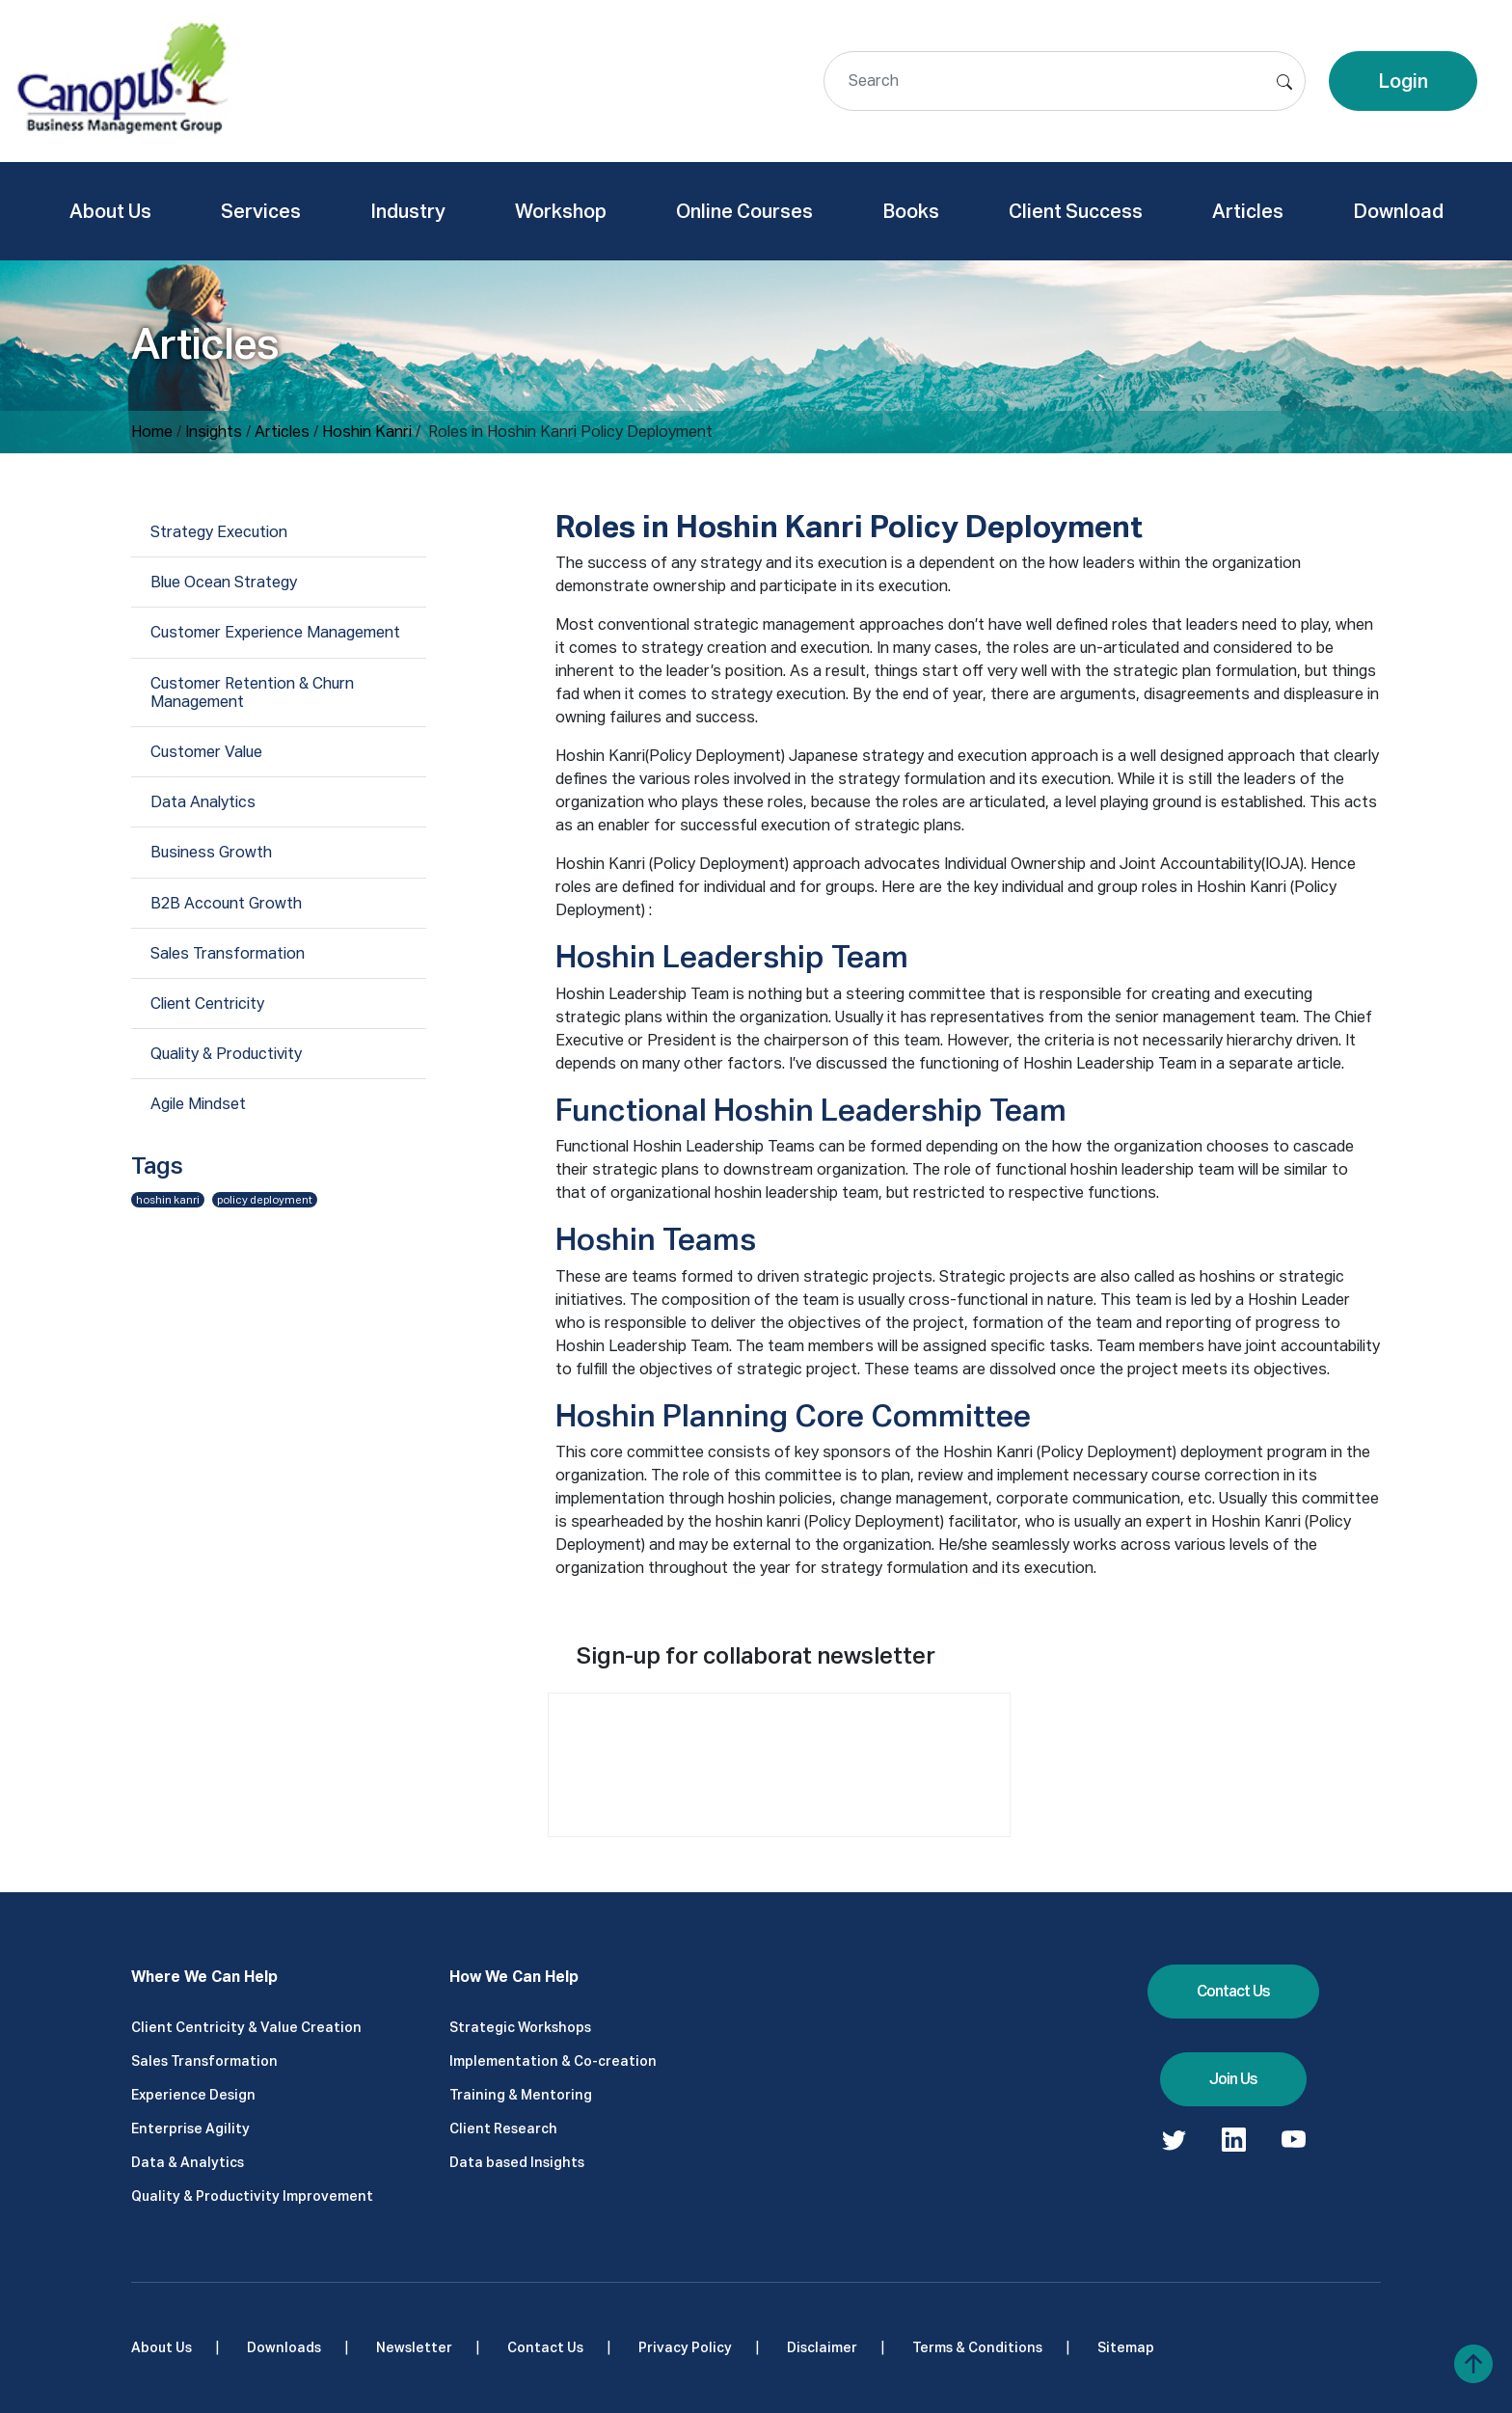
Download (1398, 211)
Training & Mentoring (520, 2094)
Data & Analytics (187, 2162)
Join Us (1233, 2079)
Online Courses (744, 211)
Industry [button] (408, 211)
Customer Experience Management (275, 632)
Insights (213, 431)
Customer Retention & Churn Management (252, 692)
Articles (1247, 211)
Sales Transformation (227, 953)
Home (152, 431)
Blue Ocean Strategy (223, 582)
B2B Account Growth (226, 903)
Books (910, 211)
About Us (161, 2347)
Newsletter (414, 2347)
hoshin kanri (168, 1200)
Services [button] (261, 211)
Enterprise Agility (190, 2128)
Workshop (561, 211)
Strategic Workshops (520, 2027)
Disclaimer (822, 2347)
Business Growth (211, 852)
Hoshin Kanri (367, 431)
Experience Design (193, 2094)
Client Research (503, 2128)
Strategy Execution (218, 532)
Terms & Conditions (977, 2347)
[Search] (1065, 81)
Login (1403, 80)
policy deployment (264, 1200)
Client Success (1076, 211)
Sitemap (1125, 2347)
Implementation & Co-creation (553, 2061)
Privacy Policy (685, 2347)
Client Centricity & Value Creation (246, 2027)
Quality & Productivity (226, 1053)
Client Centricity (207, 1003)
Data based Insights (516, 2162)
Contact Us (1233, 1991)
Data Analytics (203, 802)
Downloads (284, 2347)
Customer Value (206, 752)
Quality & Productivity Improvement (252, 2196)
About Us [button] (110, 211)
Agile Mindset (198, 1104)
